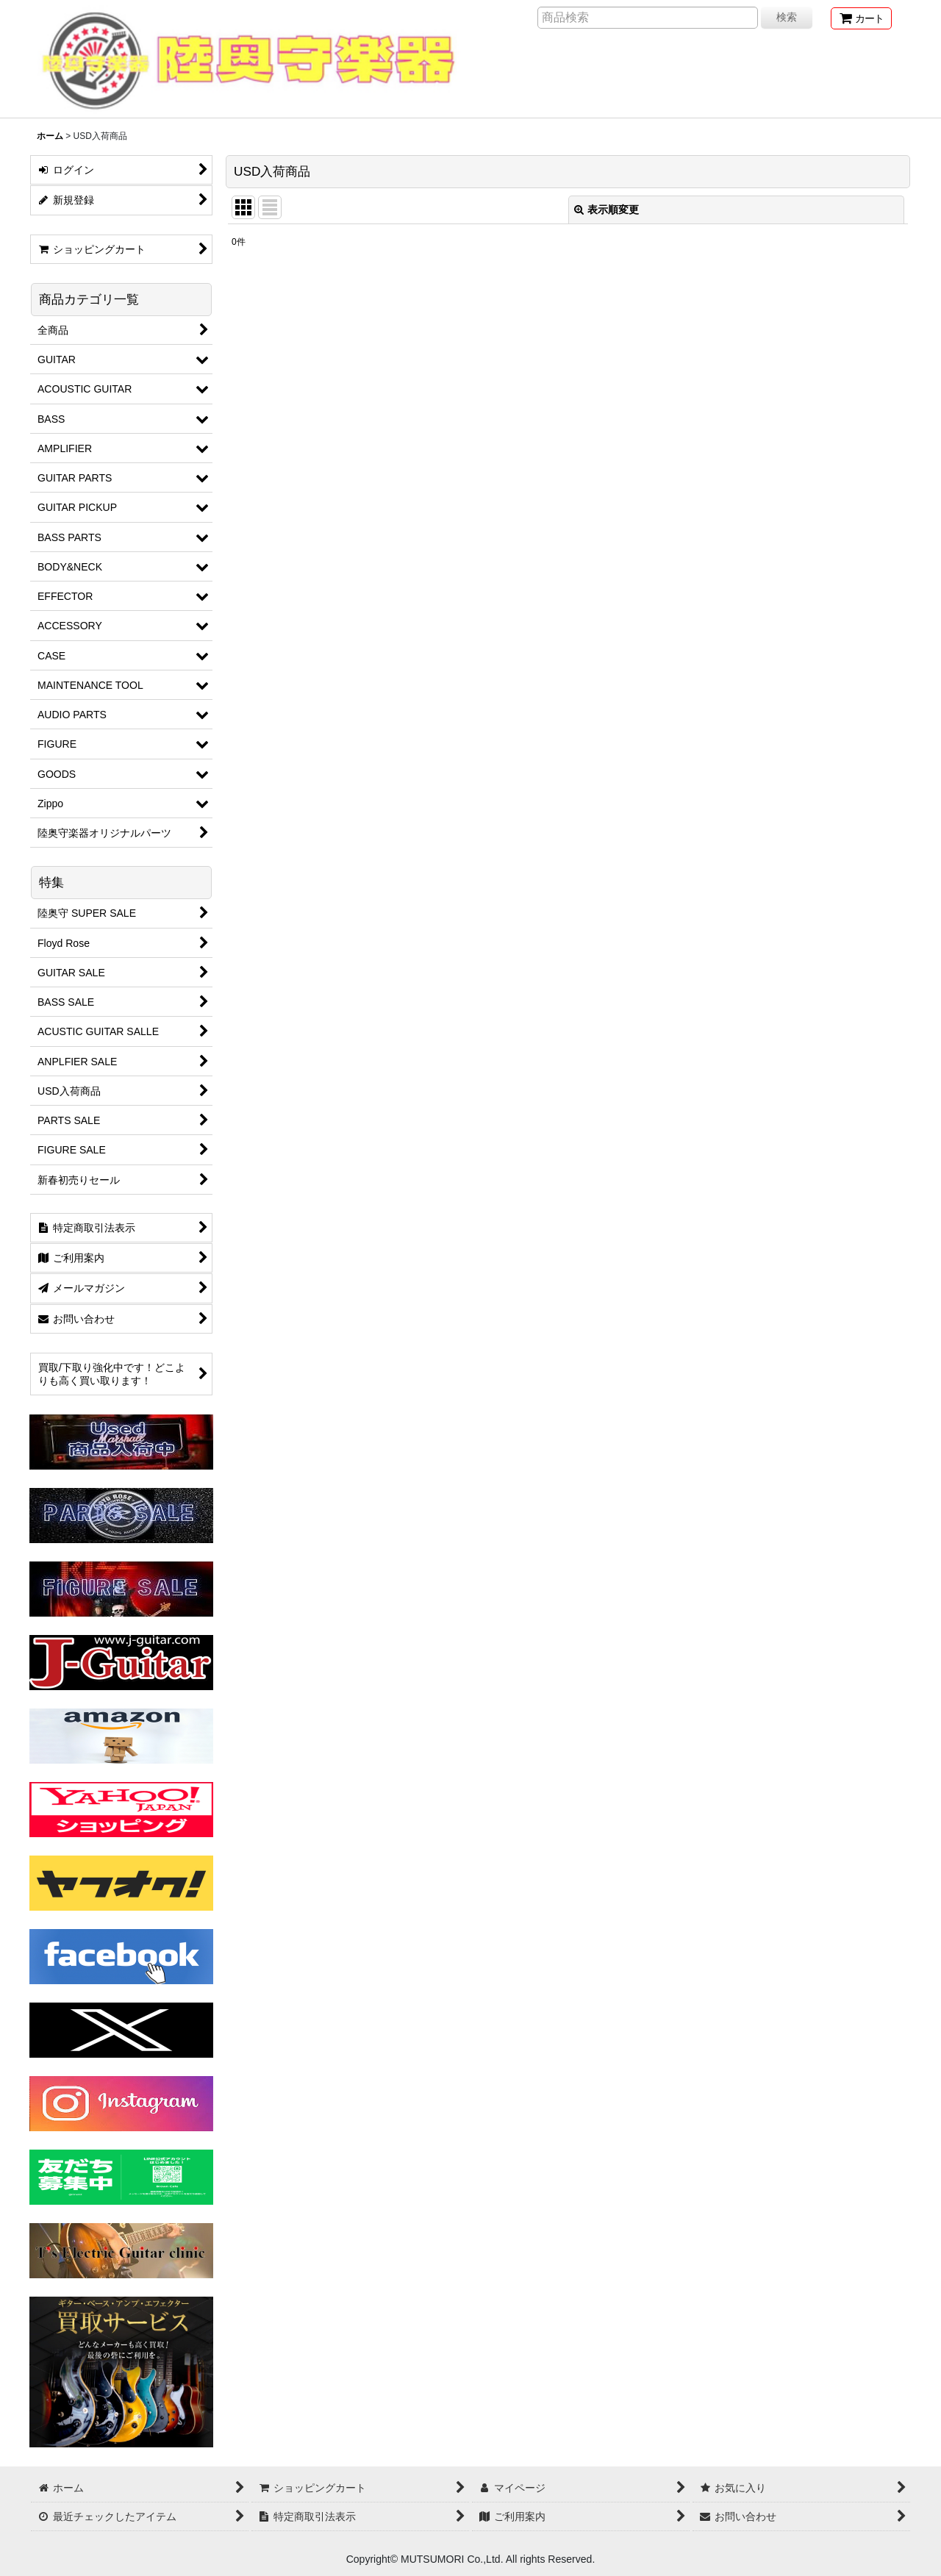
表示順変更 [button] (606, 209)
